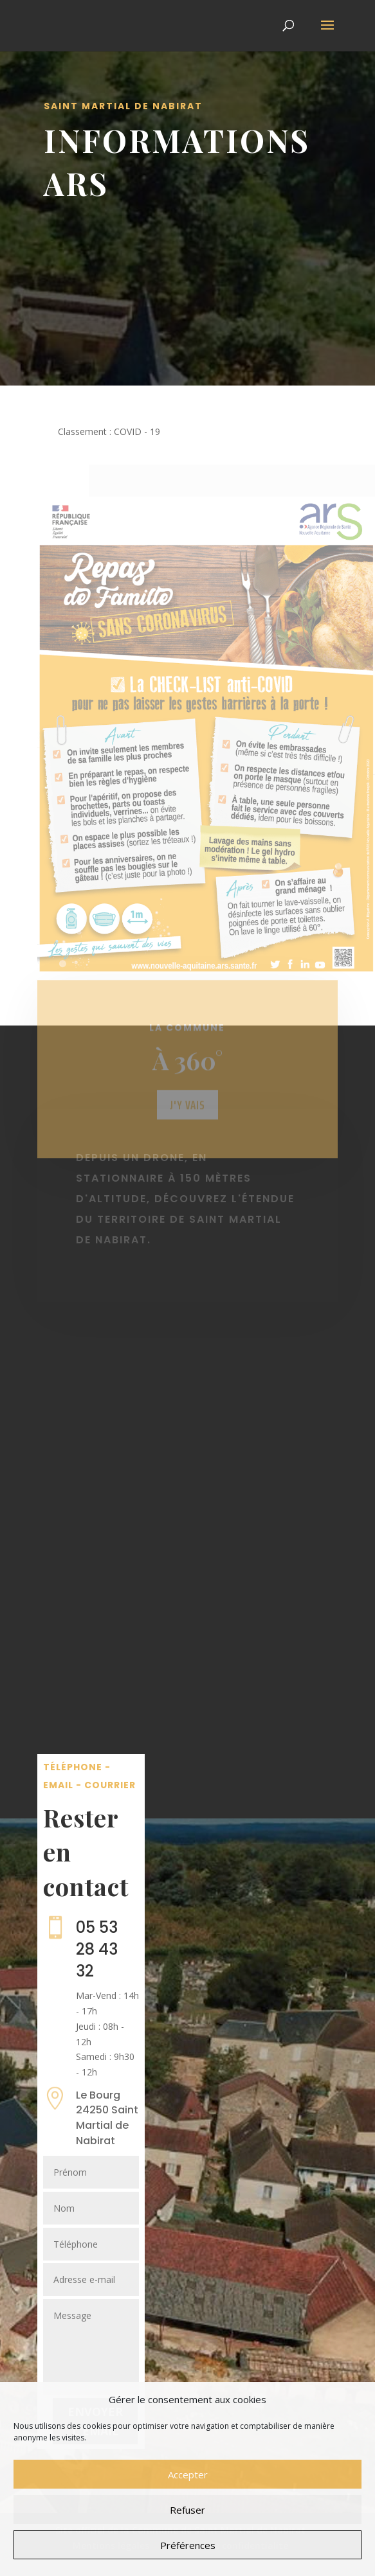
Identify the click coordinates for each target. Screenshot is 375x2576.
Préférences (187, 2545)
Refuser (187, 2509)
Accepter (188, 2474)
